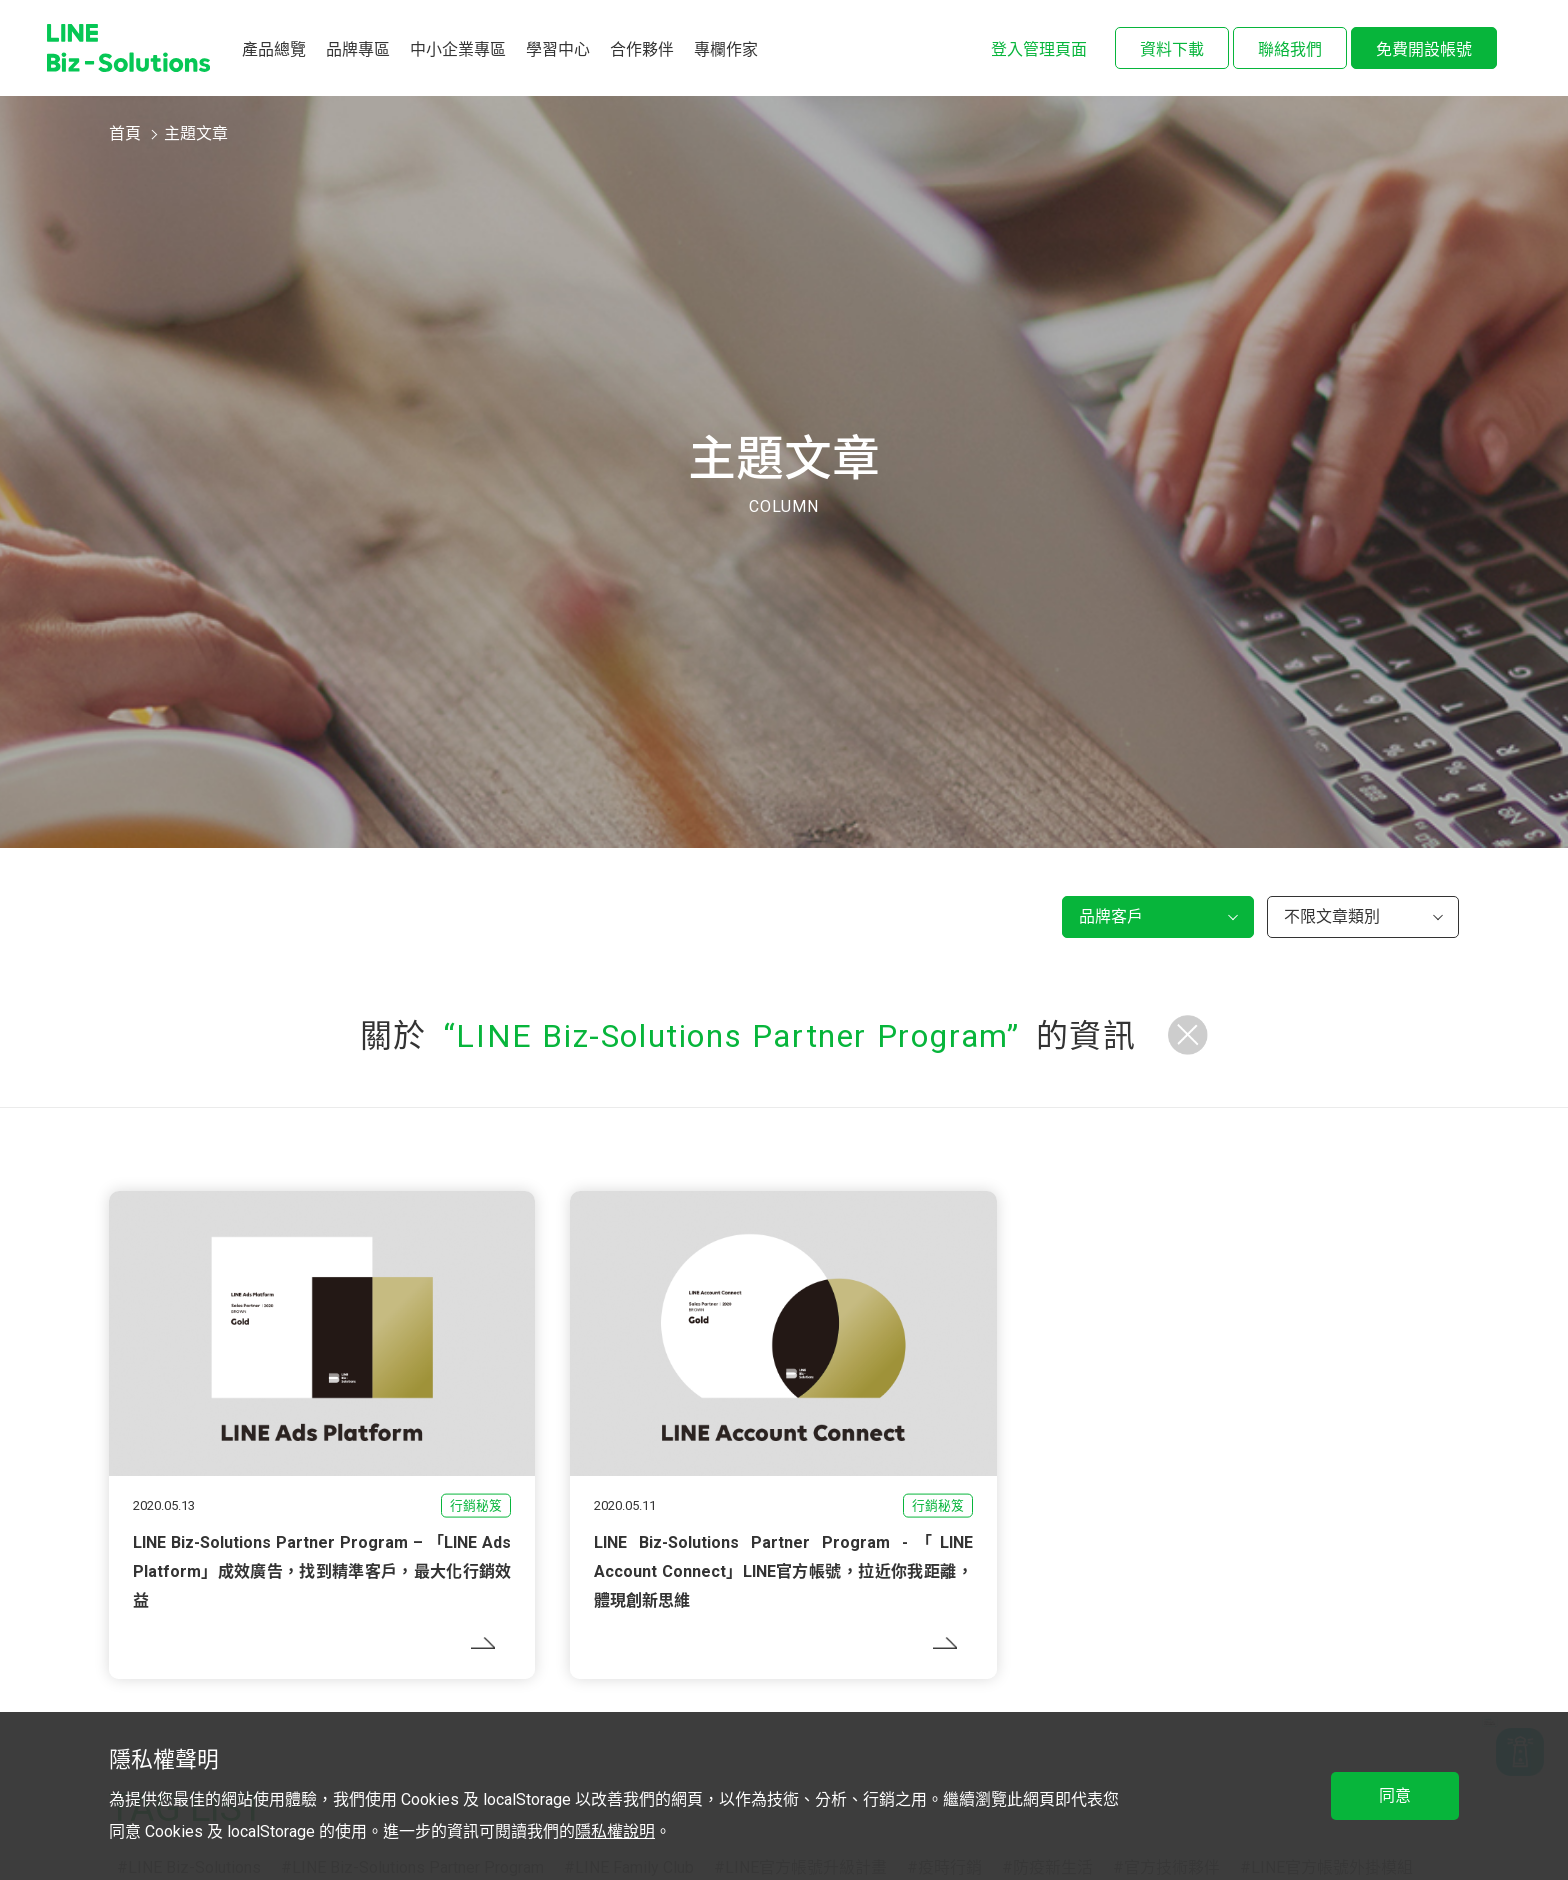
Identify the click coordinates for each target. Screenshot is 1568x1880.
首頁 (125, 133)
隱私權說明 (615, 1831)
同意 (1395, 1795)
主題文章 (196, 133)
